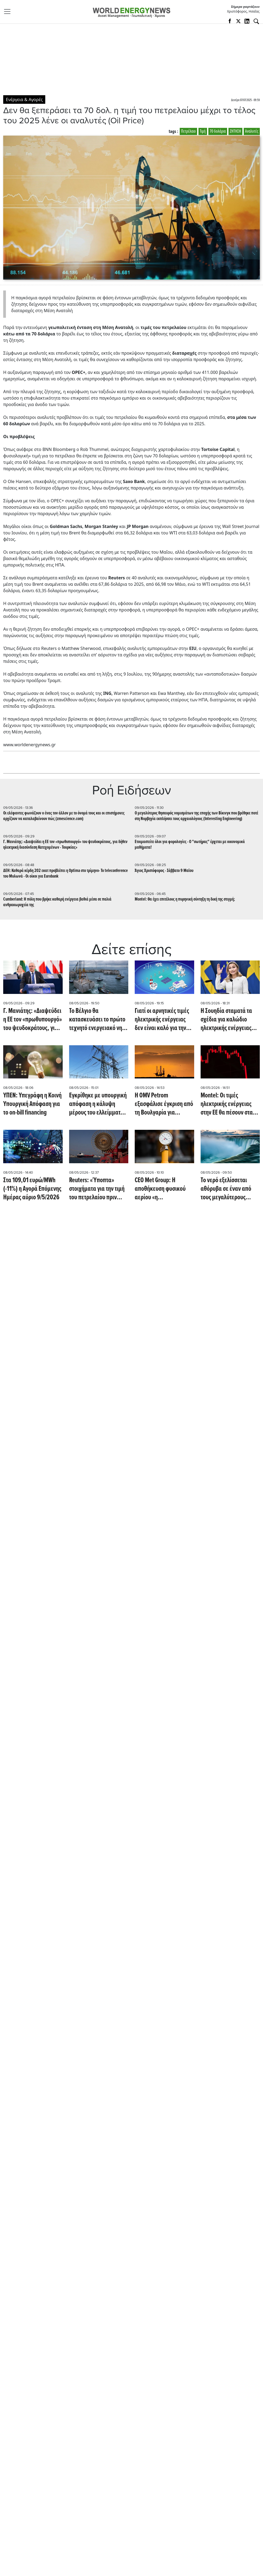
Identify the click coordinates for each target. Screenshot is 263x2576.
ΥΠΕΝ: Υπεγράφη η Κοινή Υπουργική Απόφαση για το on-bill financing (32, 1104)
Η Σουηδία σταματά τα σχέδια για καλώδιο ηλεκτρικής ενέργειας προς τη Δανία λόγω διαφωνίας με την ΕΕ (226, 1019)
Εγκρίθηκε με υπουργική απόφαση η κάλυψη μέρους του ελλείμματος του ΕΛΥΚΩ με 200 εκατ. (98, 1104)
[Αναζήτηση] (256, 21)
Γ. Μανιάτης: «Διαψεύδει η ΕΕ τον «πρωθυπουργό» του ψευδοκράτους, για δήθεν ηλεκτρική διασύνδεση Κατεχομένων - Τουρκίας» (65, 844)
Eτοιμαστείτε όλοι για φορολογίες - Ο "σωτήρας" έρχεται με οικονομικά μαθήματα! (190, 844)
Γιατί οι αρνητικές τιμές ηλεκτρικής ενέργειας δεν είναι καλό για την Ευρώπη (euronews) (162, 1019)
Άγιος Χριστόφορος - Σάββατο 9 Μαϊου (164, 871)
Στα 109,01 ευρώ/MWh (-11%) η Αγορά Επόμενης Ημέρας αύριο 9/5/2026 (32, 1189)
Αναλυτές (251, 131)
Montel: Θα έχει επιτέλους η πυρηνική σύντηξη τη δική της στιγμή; (185, 899)
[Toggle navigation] (8, 11)
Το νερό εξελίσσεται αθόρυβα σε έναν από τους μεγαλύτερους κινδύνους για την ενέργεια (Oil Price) (226, 1189)
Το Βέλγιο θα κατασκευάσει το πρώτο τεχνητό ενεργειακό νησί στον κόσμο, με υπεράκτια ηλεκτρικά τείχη (98, 1019)
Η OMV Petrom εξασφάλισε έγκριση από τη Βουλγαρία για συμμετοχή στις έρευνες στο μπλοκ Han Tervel (164, 1104)
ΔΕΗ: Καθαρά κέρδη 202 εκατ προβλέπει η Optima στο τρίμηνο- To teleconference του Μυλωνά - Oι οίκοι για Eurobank (65, 873)
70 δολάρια (218, 131)
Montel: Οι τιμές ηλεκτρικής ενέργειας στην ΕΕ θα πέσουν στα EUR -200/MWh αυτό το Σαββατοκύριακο (227, 1104)
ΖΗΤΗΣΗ (235, 131)
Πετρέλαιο (188, 131)
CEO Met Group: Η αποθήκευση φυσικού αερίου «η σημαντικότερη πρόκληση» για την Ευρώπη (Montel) (160, 1189)
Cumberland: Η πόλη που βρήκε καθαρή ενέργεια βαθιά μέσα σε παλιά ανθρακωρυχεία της (57, 902)
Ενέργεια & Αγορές (24, 99)
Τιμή (203, 131)
